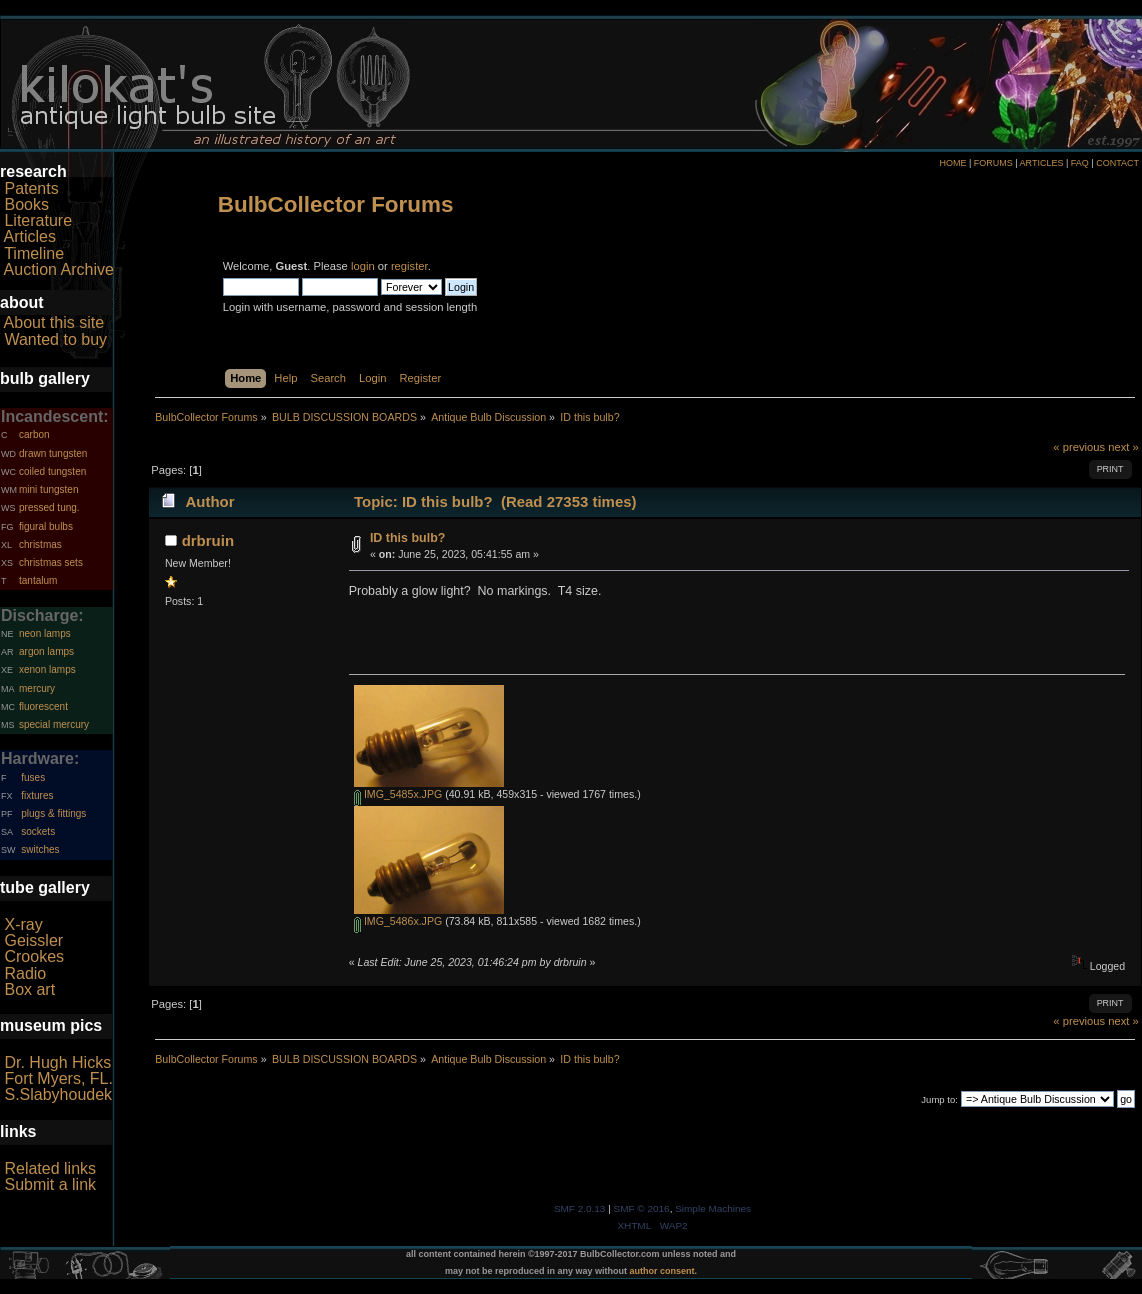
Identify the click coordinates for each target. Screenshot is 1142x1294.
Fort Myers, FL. (58, 1078)
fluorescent (43, 706)
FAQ (1080, 163)
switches (40, 849)
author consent (662, 1271)
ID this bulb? (408, 538)
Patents (31, 188)
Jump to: (939, 1099)
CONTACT (1117, 163)
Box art (29, 989)
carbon (34, 434)
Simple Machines (713, 1208)
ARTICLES (1042, 163)
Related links (50, 1168)
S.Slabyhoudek (58, 1094)
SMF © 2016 (642, 1208)
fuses (33, 777)
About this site (54, 322)
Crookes (34, 956)
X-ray (23, 924)
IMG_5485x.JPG (398, 794)
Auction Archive (59, 269)
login (363, 266)
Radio (25, 973)
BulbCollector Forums (336, 204)
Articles (30, 236)
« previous (1079, 447)
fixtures (37, 795)
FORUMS (993, 163)
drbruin (208, 540)
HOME (952, 163)
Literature (38, 220)
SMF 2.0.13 (580, 1208)
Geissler (33, 940)
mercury (37, 688)
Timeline (34, 253)
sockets (38, 831)
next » (1123, 447)
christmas (40, 544)
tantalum (38, 580)
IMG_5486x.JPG (398, 921)
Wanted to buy (55, 339)
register (409, 266)
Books (26, 204)
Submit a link (50, 1184)
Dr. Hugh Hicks (57, 1062)
